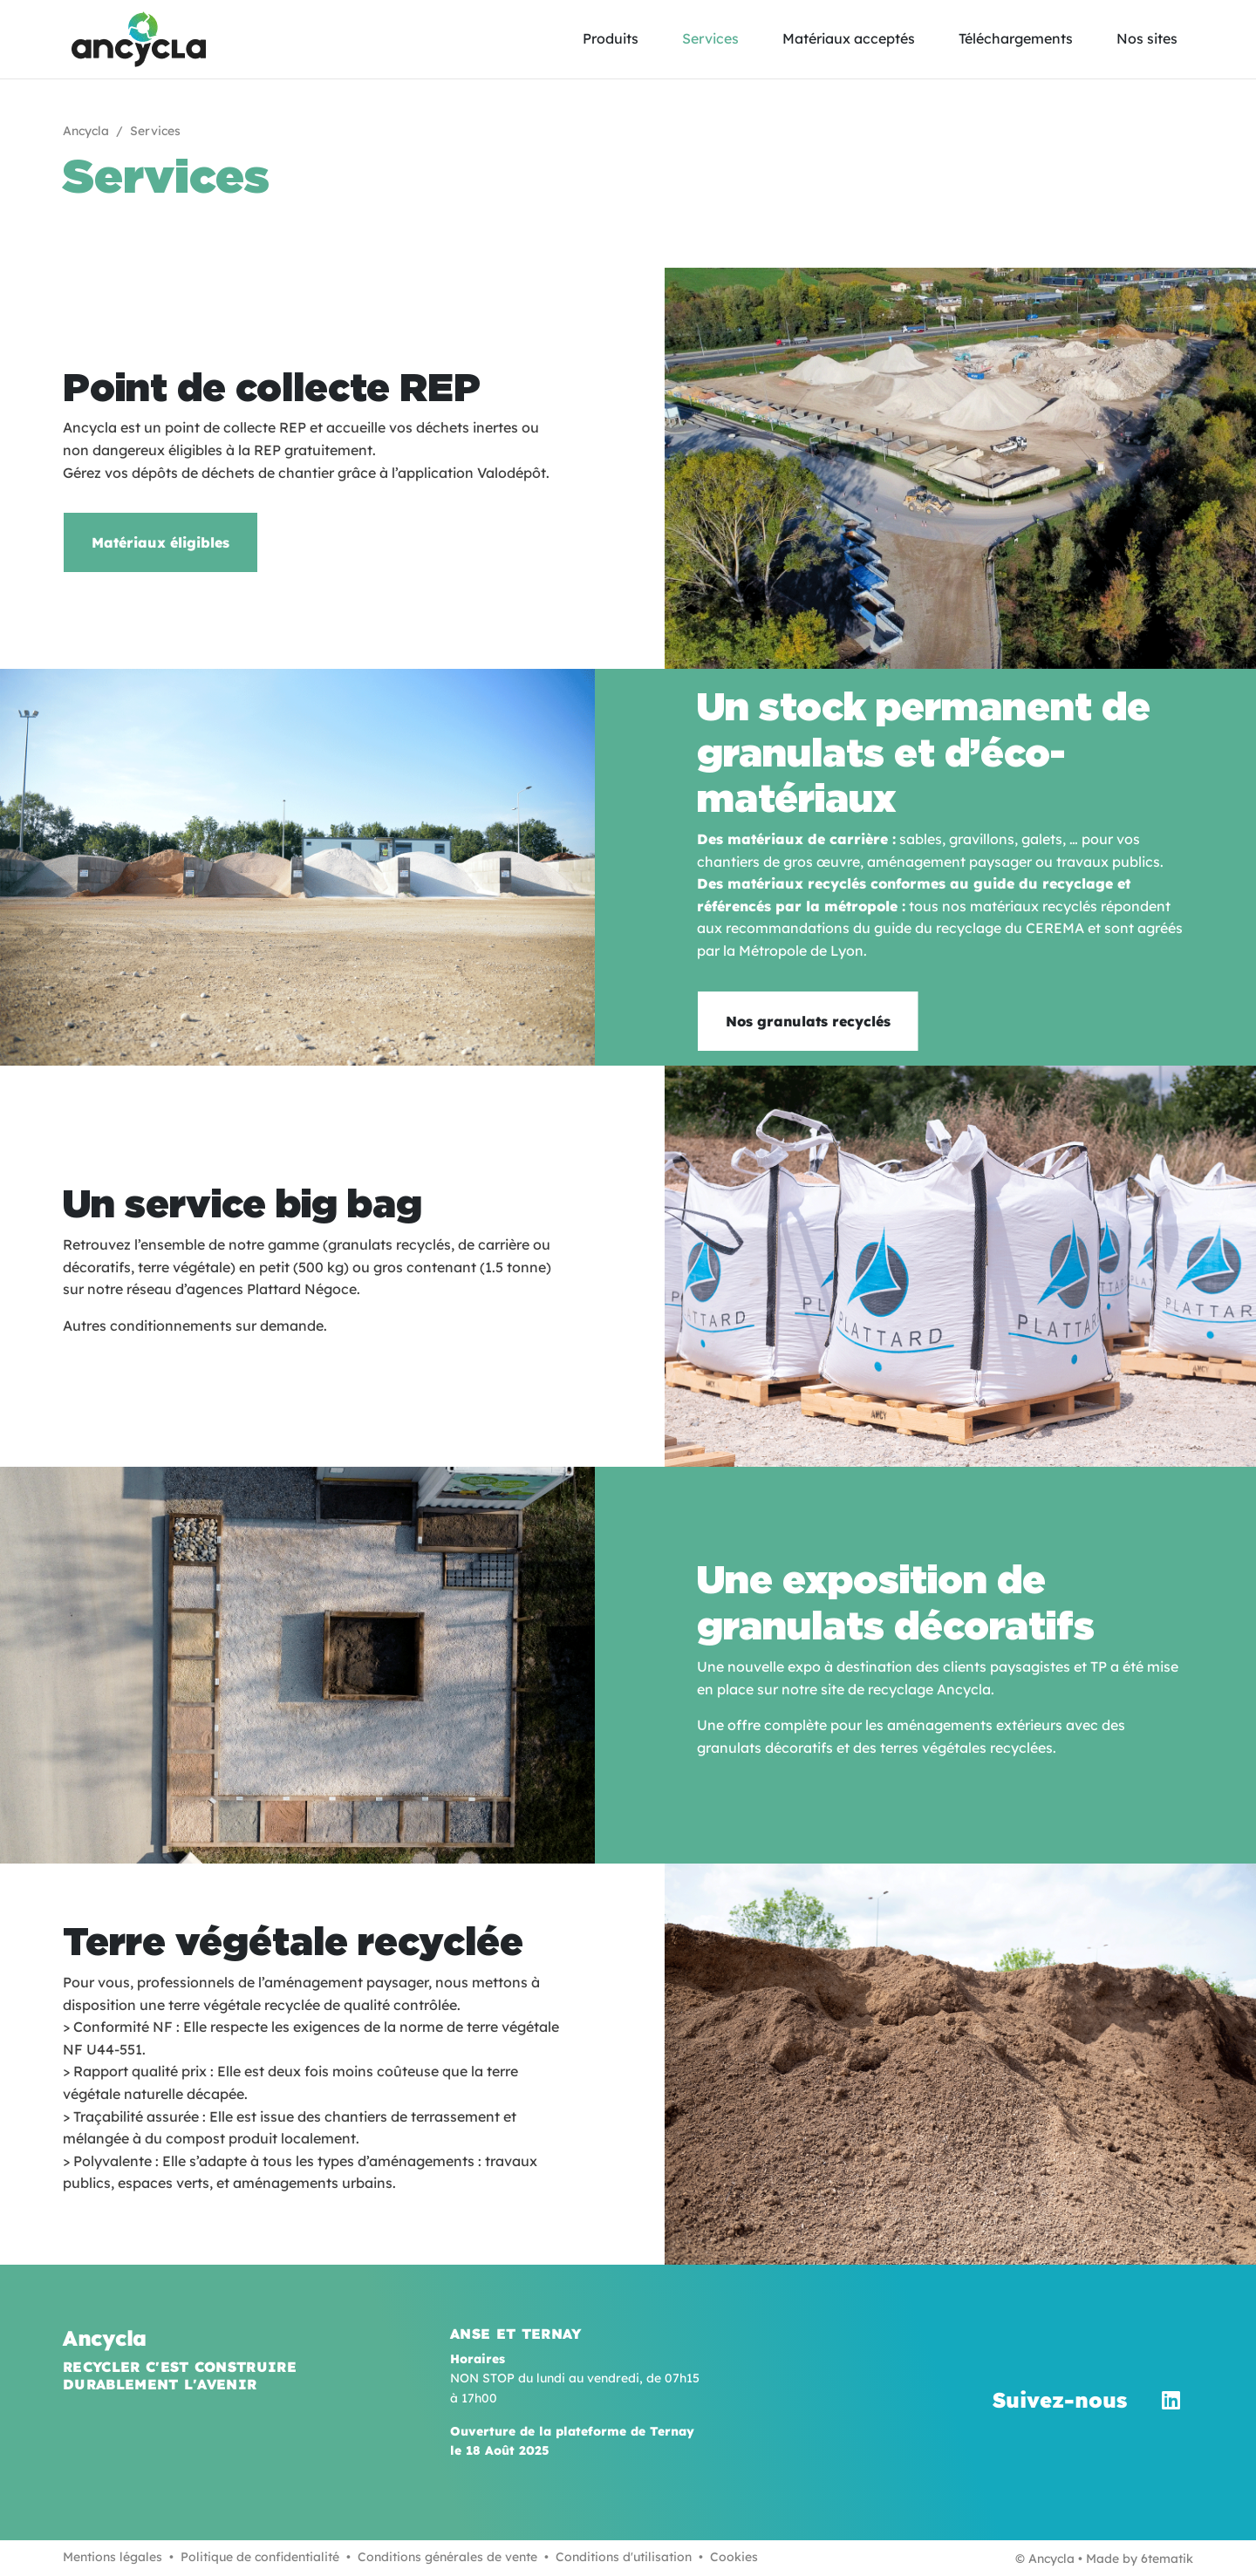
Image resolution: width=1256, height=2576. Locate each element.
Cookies (734, 2557)
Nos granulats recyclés (808, 1021)
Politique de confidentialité (260, 2557)
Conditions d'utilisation (624, 2557)
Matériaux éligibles (160, 542)
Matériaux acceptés (848, 38)
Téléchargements (1016, 38)
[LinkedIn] (1170, 2400)
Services (710, 38)
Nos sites (1147, 38)
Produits (610, 38)
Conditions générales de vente (447, 2557)
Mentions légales (112, 2557)
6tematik (1167, 2558)
